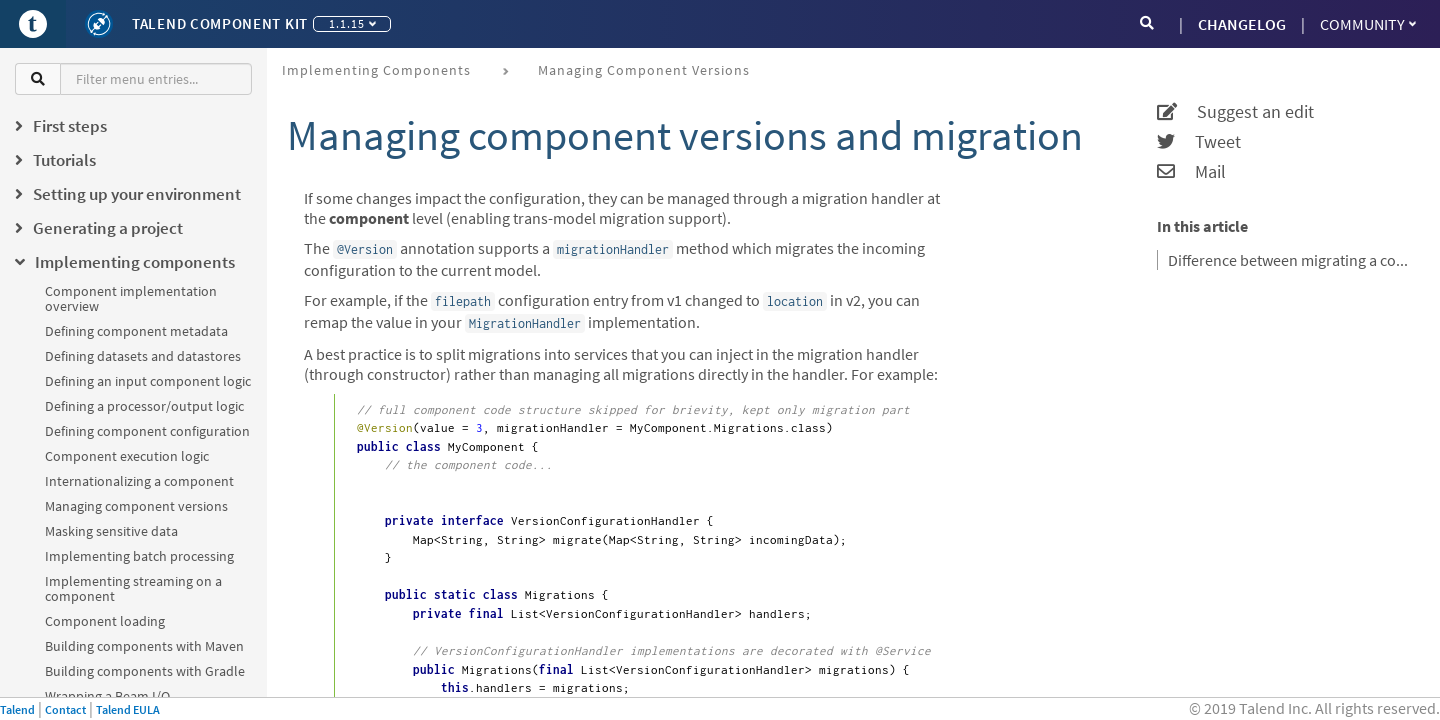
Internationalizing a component (139, 481)
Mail (1191, 172)
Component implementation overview (131, 298)
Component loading (105, 621)
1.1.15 (352, 23)
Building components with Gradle (145, 671)
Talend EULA (128, 709)
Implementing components (376, 70)
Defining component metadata (136, 331)
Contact (65, 709)
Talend (17, 709)
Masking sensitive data (111, 531)
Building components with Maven (144, 646)
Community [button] (1368, 24)
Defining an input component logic (148, 381)
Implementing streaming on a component (133, 588)
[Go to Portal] (33, 24)
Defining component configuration (147, 431)
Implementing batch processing (139, 556)
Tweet (1199, 142)
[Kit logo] (99, 24)
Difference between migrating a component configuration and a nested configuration (1291, 260)
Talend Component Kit (220, 23)
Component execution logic (127, 456)
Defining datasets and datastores (143, 356)
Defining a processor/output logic (144, 406)
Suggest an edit (1235, 112)
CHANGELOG (1242, 24)
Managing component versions (136, 506)
